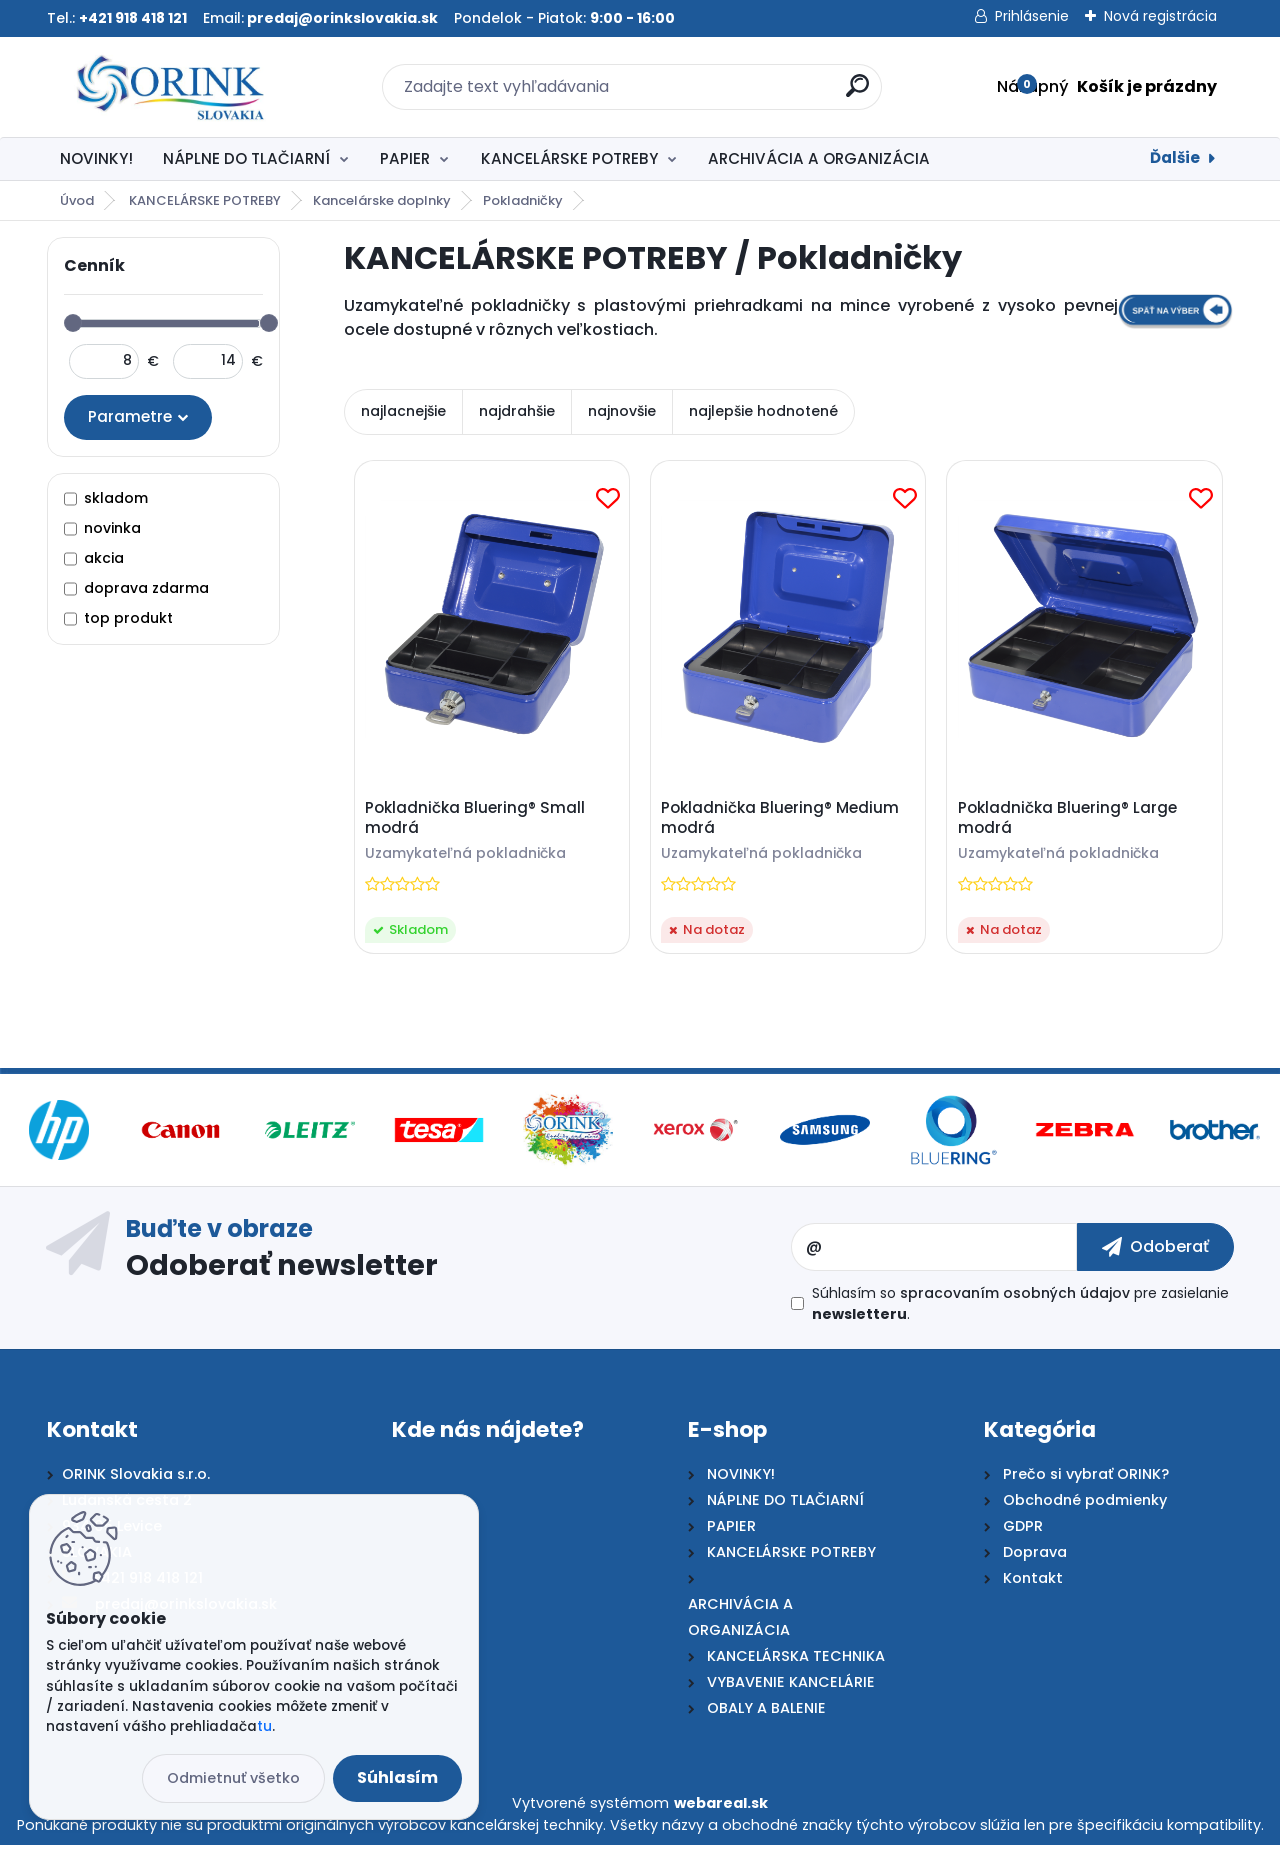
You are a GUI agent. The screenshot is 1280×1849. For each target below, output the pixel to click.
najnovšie (622, 411)
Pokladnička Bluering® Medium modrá (783, 820)
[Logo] (169, 87)
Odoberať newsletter (282, 1269)
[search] (857, 93)
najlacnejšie (403, 411)
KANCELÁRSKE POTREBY (569, 158)
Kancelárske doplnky (382, 200)
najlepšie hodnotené (763, 411)
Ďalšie (1175, 157)
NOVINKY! (96, 158)
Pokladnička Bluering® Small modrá (477, 820)
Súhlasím (397, 1777)
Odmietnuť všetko (233, 1778)
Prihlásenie (1032, 16)
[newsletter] (1155, 1251)
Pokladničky (523, 200)
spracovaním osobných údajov (1015, 1298)
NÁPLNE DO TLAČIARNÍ (246, 158)
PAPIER (405, 158)
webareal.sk (721, 1808)
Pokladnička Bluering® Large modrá (1069, 820)
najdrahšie (517, 411)
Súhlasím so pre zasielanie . (1020, 1308)
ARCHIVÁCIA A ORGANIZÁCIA (819, 158)
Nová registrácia (1160, 16)
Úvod (77, 200)
